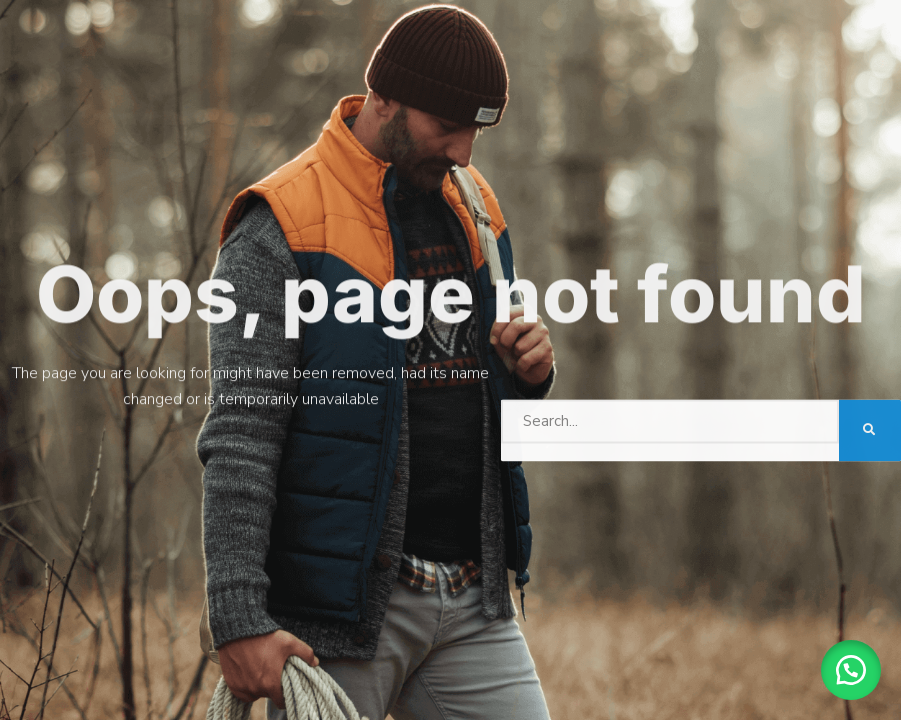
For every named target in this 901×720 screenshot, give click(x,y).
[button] (851, 670)
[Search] (870, 428)
